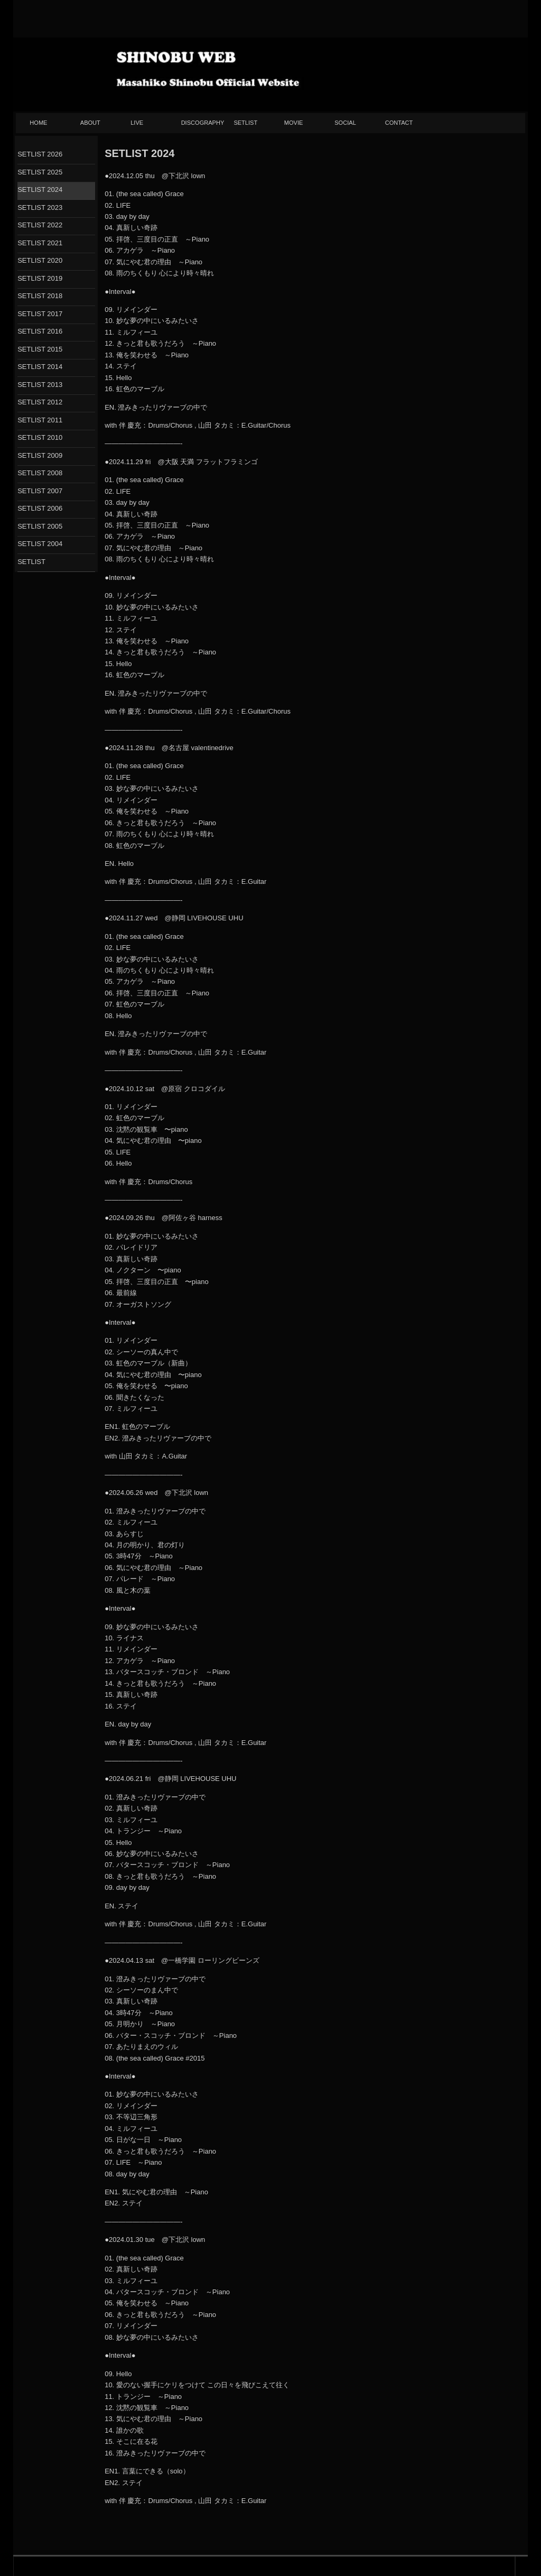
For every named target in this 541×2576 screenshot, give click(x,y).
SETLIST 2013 (39, 385)
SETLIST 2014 (39, 367)
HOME (38, 122)
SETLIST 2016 (39, 331)
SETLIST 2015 (39, 349)
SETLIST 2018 (39, 296)
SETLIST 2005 (39, 526)
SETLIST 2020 (39, 260)
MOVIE (293, 122)
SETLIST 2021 (39, 243)
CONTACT (399, 122)
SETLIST (245, 122)
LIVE (136, 122)
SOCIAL (345, 122)
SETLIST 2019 (39, 278)
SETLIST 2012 (39, 402)
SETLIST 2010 (39, 437)
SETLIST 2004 (39, 544)
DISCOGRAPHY (203, 122)
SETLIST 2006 (39, 508)
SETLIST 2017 (39, 314)
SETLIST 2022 (39, 225)
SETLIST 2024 (39, 189)
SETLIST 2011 (39, 420)
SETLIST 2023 (39, 207)
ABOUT (90, 122)
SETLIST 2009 (39, 455)
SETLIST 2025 (39, 172)
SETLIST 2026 (39, 154)
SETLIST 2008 (39, 473)
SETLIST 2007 (39, 491)
